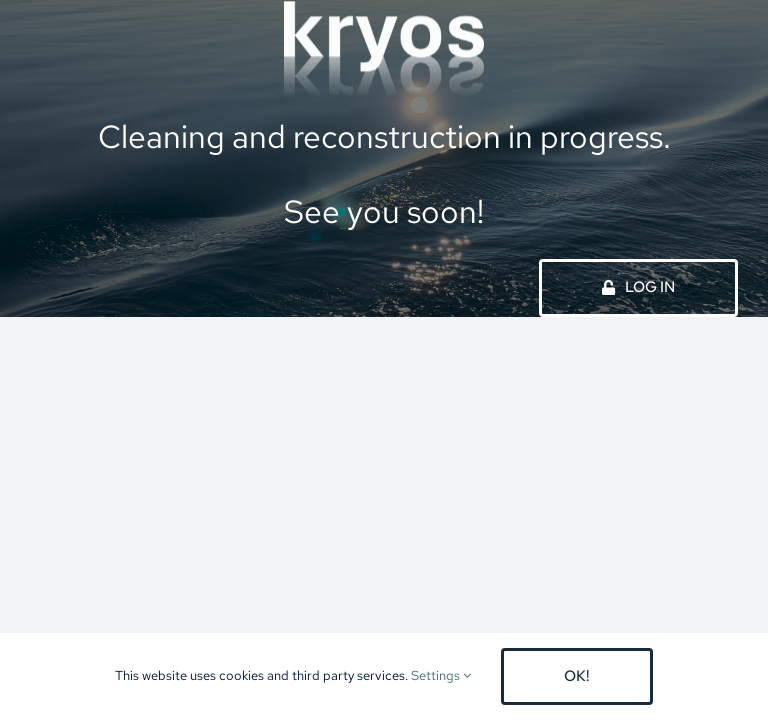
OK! (577, 676)
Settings (441, 675)
